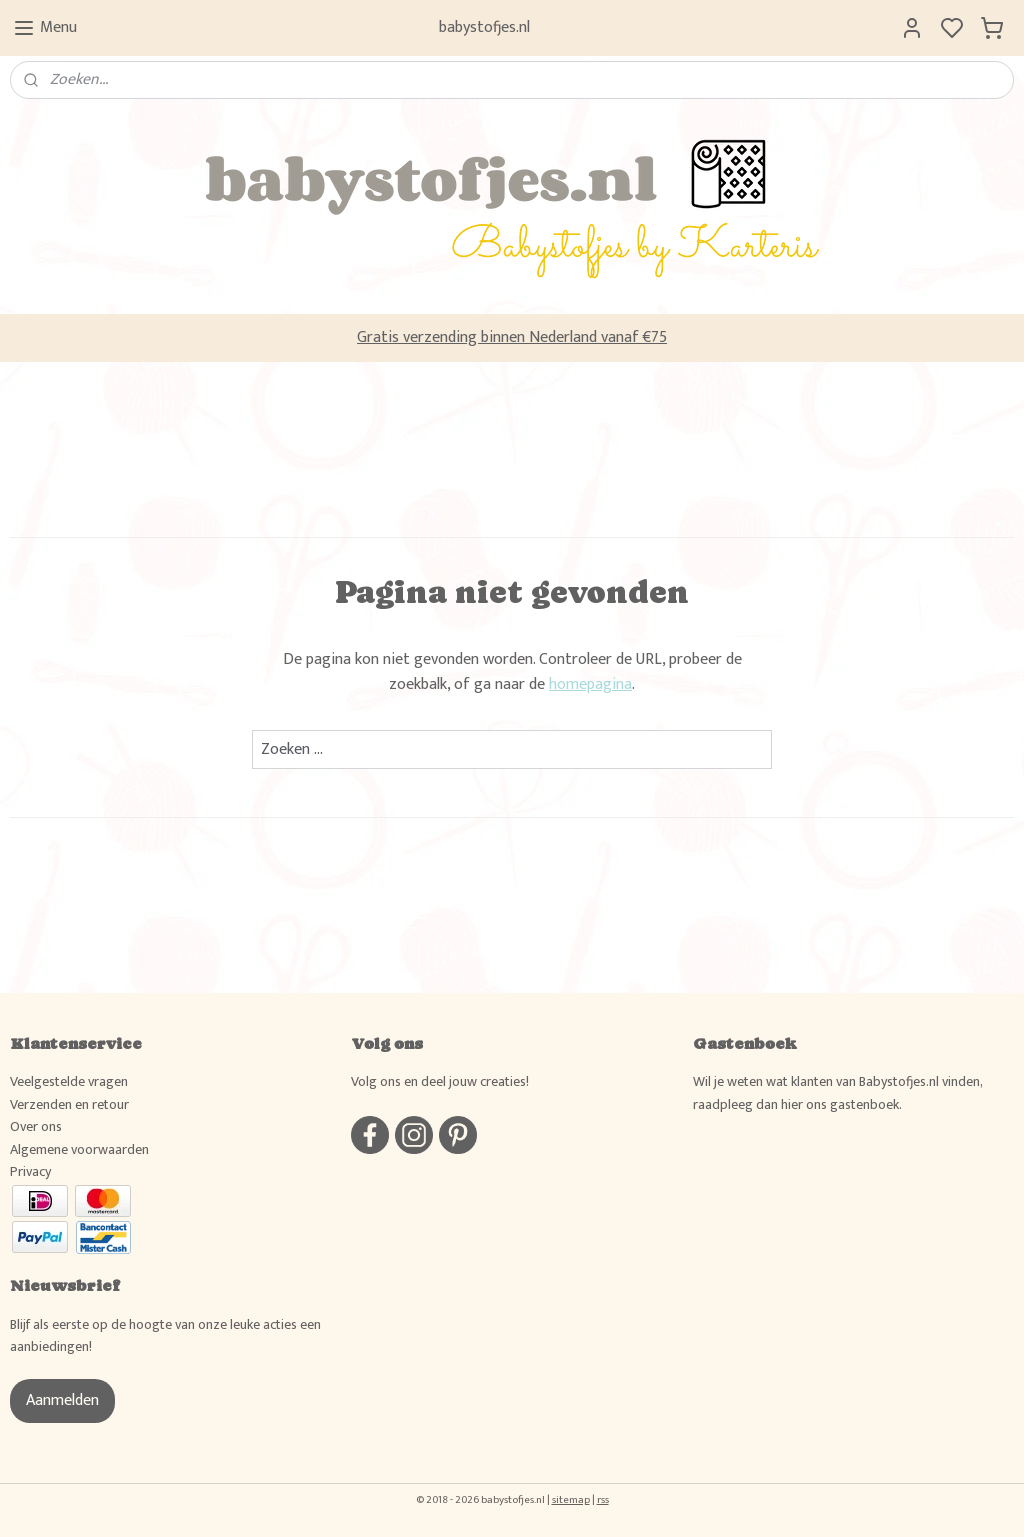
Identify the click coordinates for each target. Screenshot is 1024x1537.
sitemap (571, 1500)
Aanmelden (62, 1400)
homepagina (590, 684)
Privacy (30, 1171)
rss (603, 1500)
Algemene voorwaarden (79, 1149)
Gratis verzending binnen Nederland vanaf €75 (512, 337)
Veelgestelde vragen (69, 1081)
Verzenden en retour (69, 1104)
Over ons (36, 1126)
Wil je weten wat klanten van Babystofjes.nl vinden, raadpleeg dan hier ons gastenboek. (837, 1092)
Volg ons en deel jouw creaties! (440, 1081)
